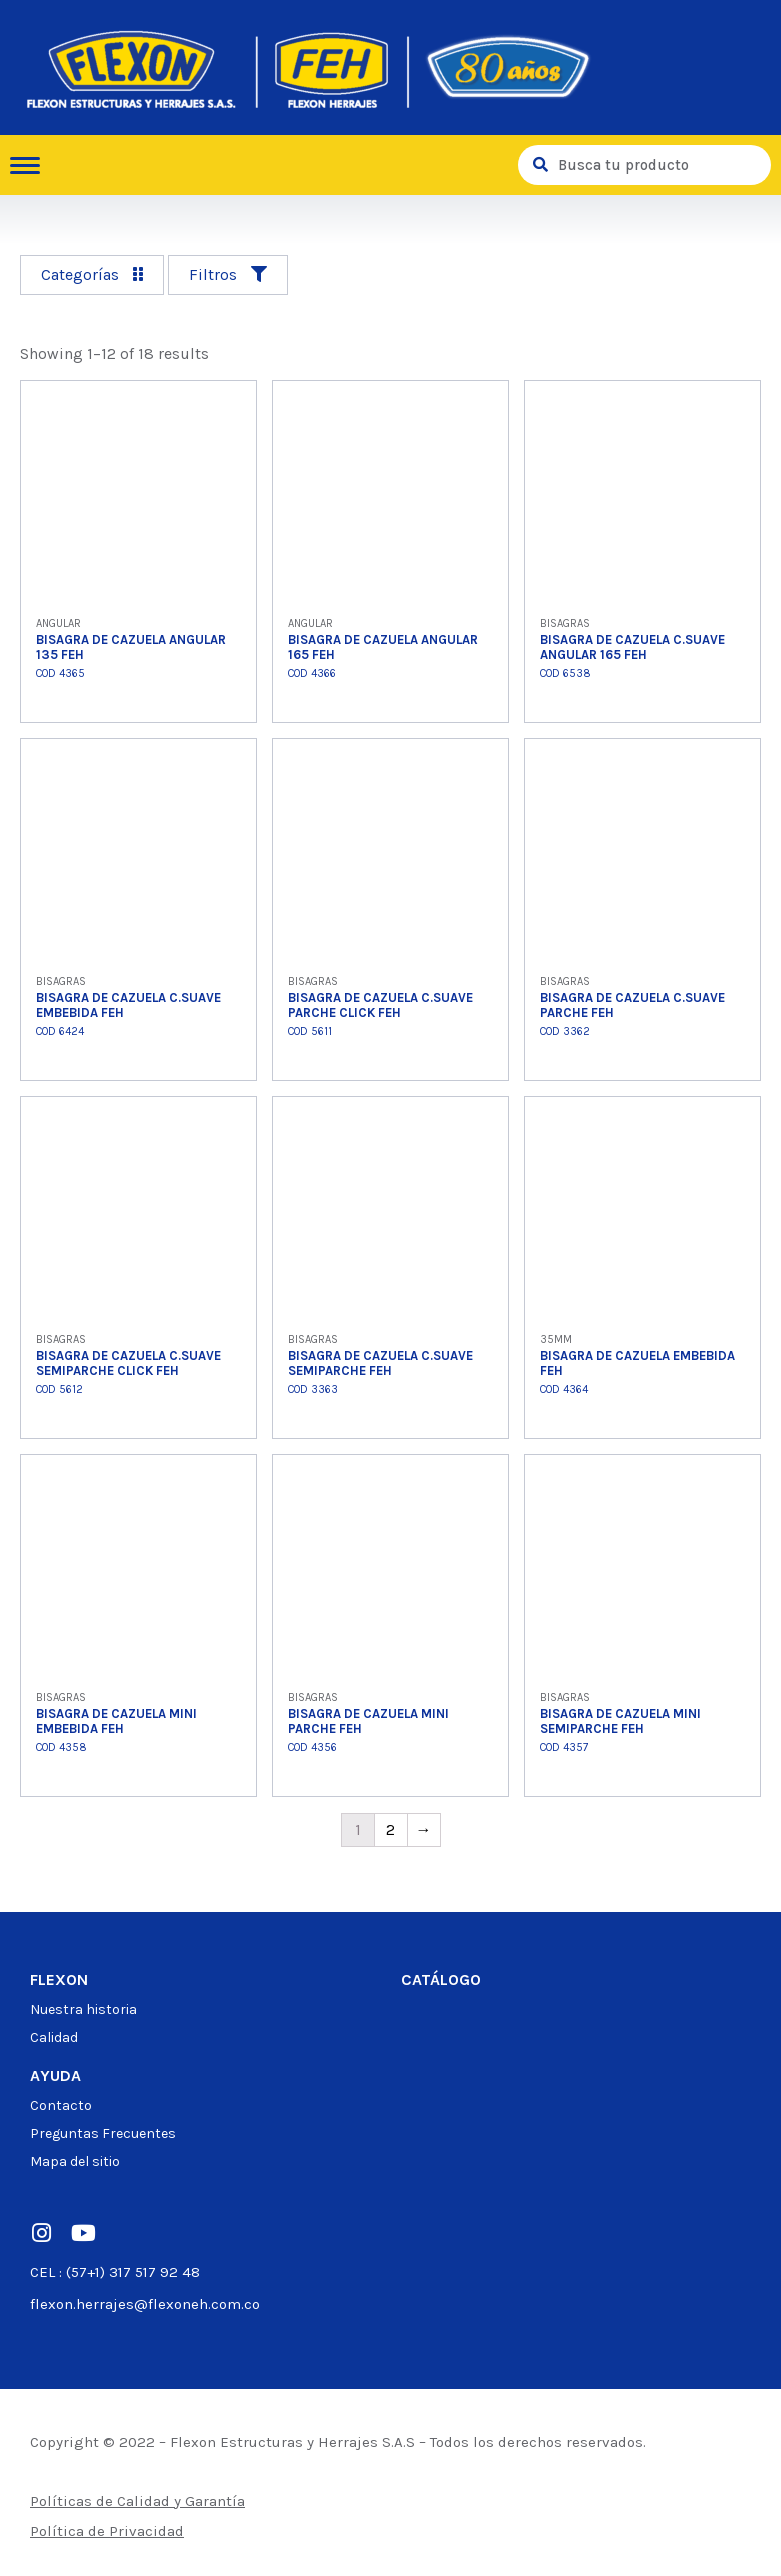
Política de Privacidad (107, 2531)
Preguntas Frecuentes (103, 2133)
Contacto (61, 2105)
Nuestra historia (83, 2009)
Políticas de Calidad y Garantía (137, 2501)
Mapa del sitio (75, 2161)
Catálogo (441, 1979)
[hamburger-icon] (32, 165)
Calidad (54, 2037)
